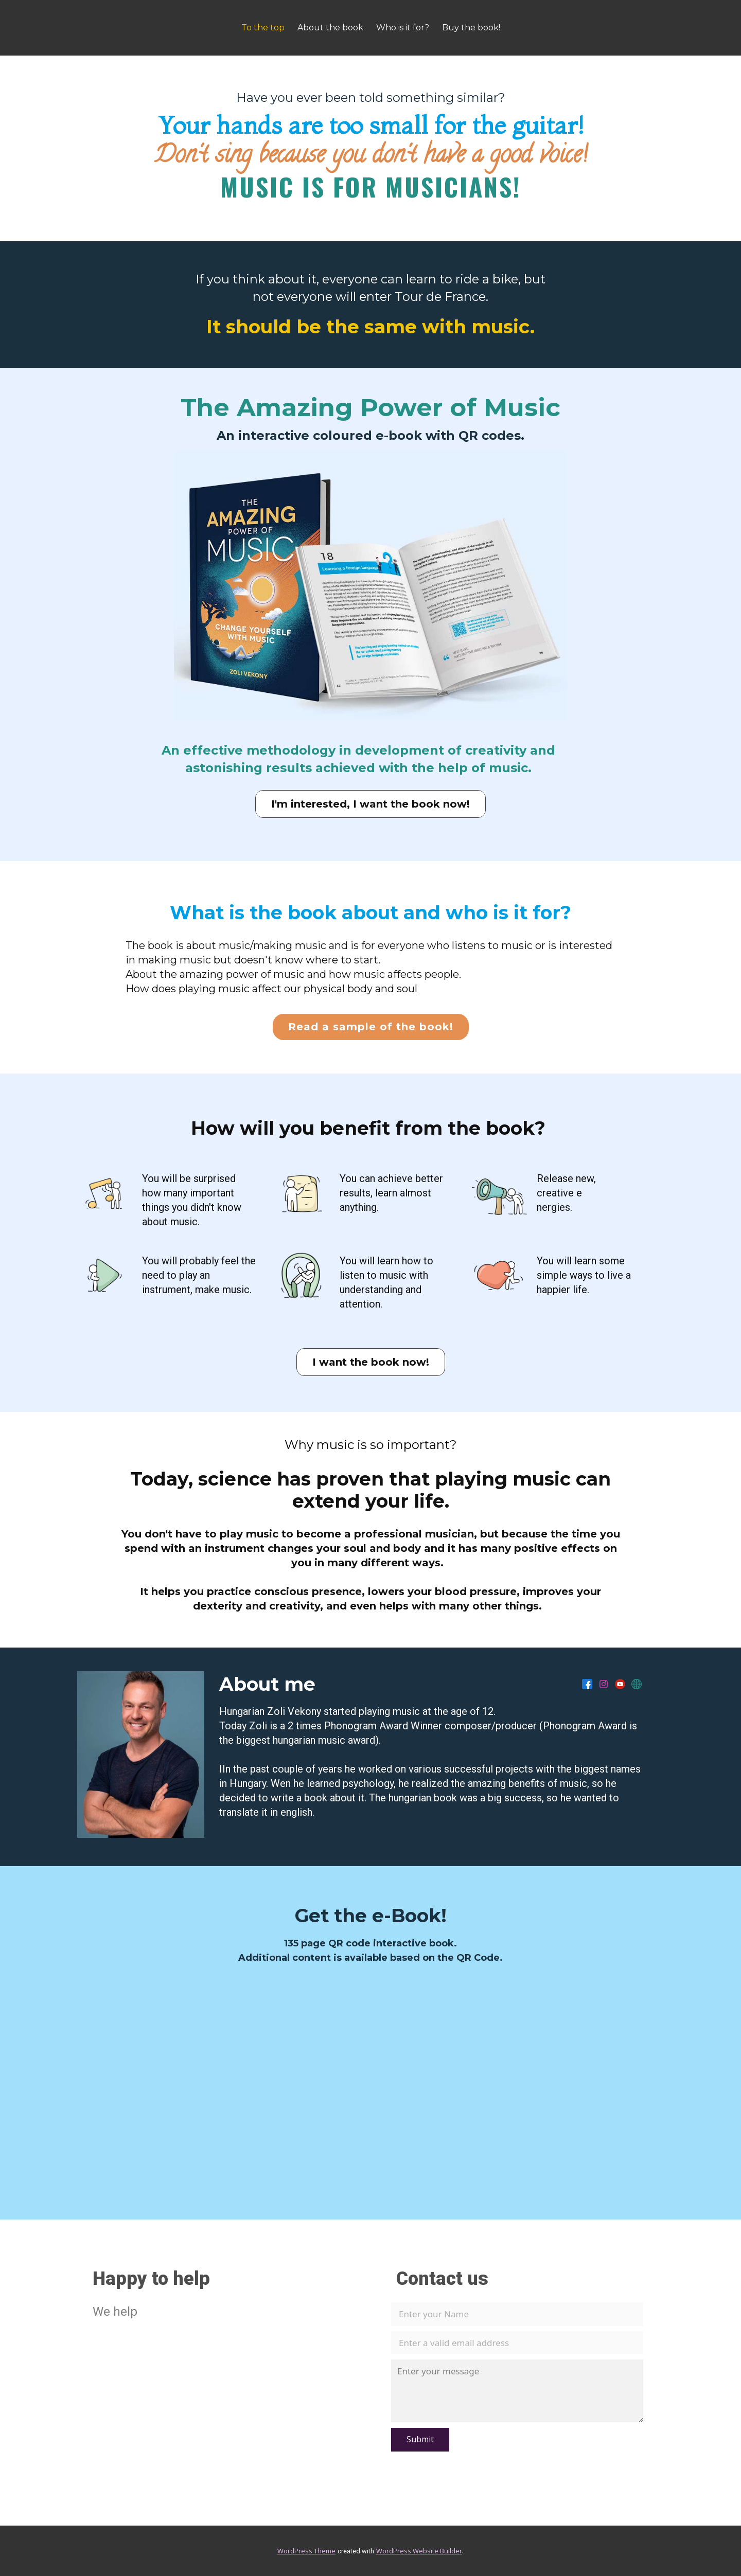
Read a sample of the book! (370, 1027)
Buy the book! (471, 27)
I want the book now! (370, 1362)
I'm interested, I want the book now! (370, 804)
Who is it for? (402, 27)
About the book (330, 27)
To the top (263, 27)
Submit (420, 2439)
